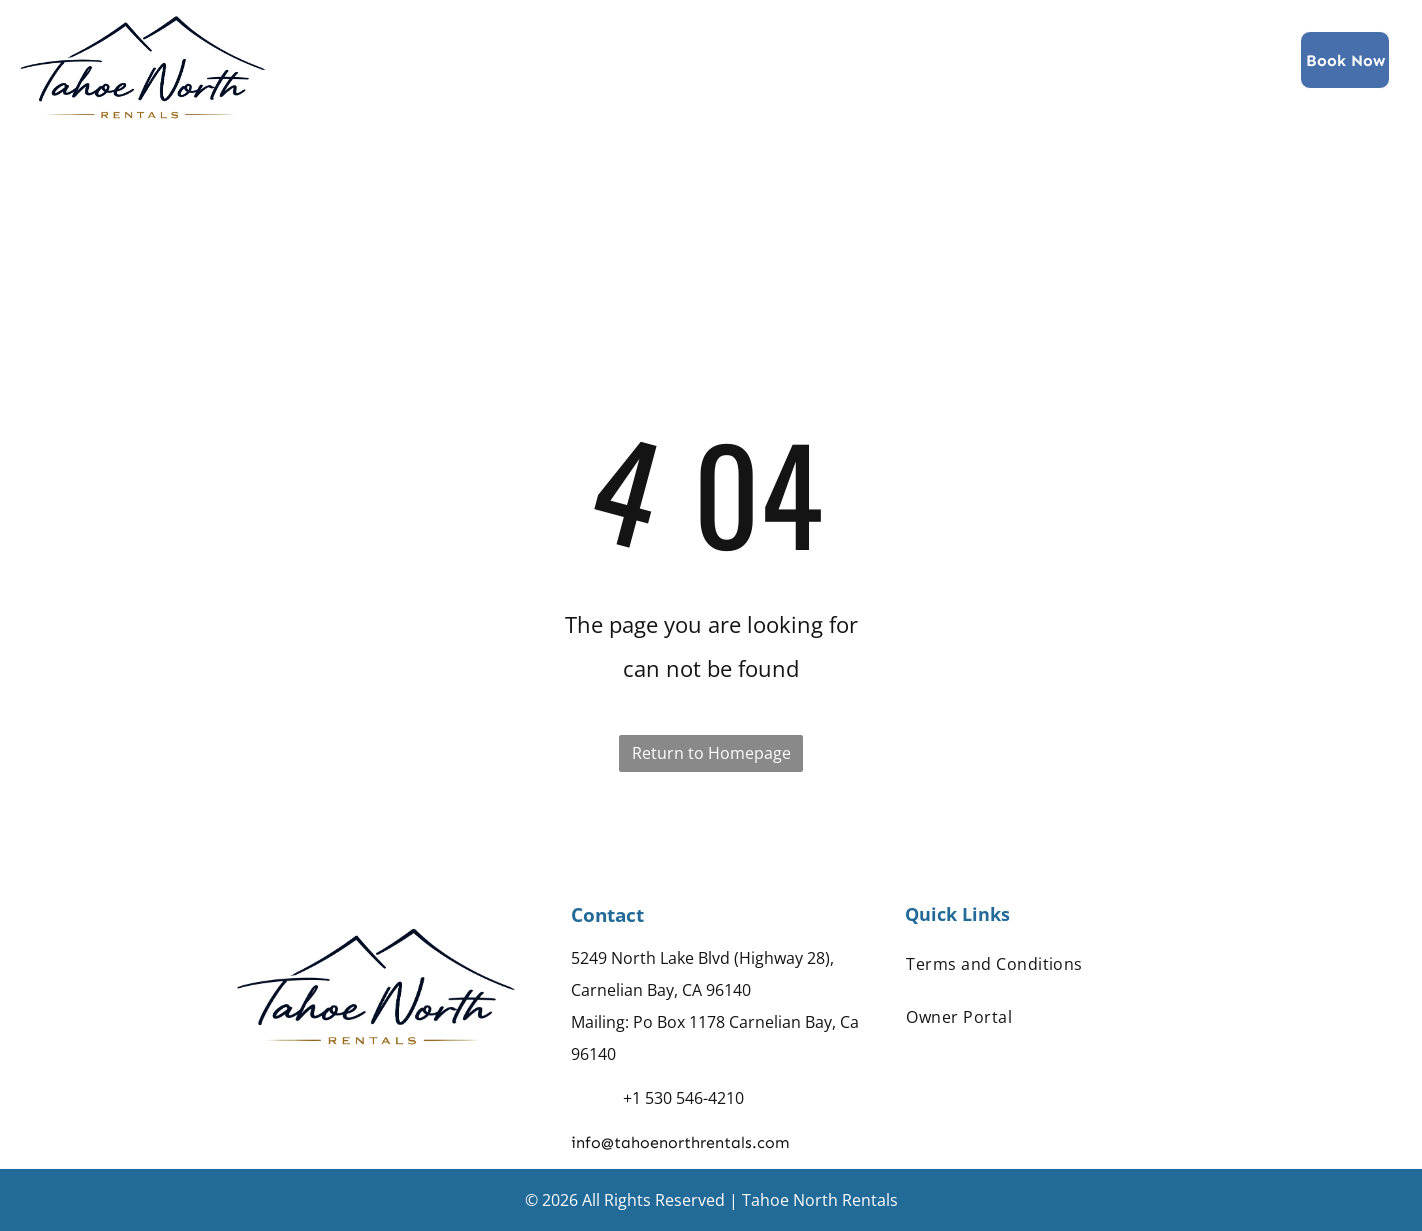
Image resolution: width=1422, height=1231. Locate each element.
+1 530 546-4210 (683, 1098)
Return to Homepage (711, 753)
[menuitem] (504, 59)
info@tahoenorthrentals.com (680, 1142)
